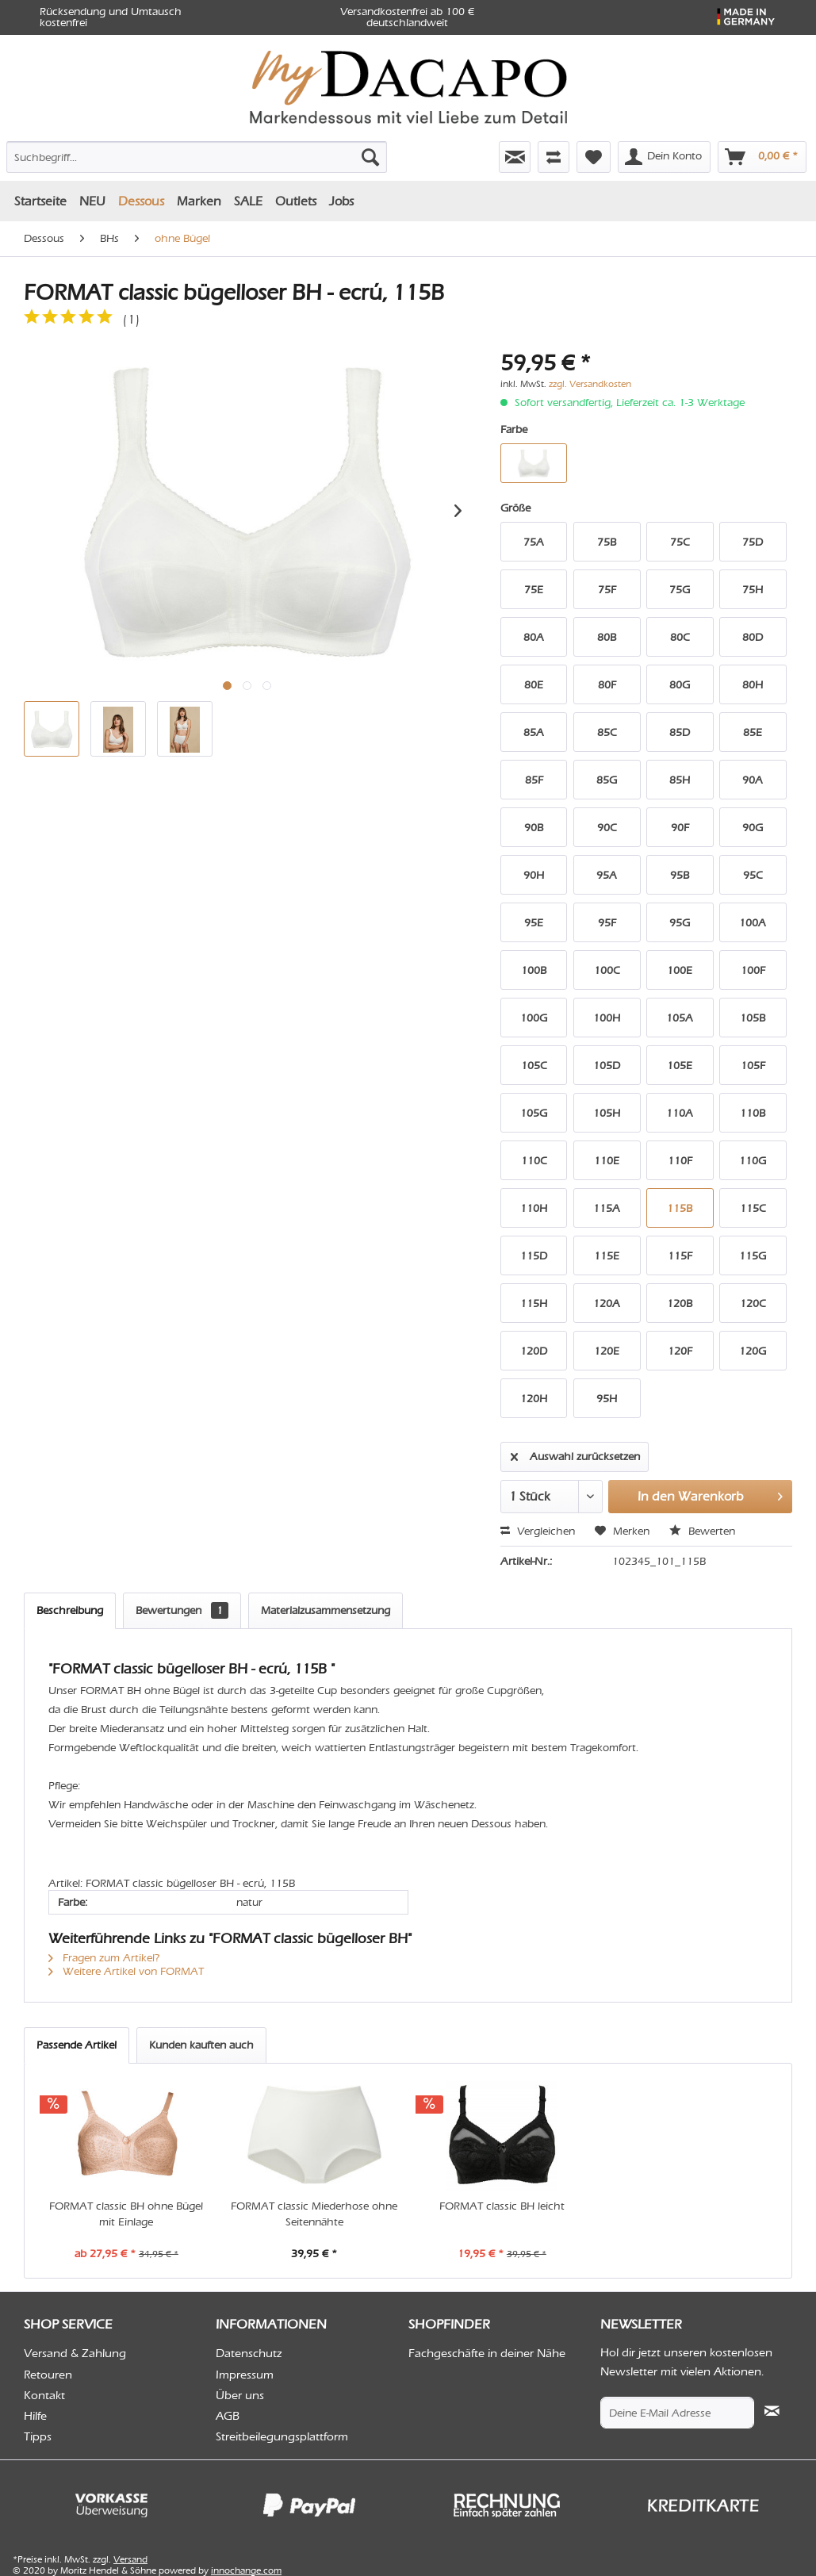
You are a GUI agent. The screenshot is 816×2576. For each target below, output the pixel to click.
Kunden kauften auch (201, 2045)
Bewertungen (182, 1610)
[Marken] (199, 201)
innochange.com (246, 2570)
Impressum (245, 2374)
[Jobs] (341, 201)
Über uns (240, 2395)
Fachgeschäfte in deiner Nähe (486, 2353)
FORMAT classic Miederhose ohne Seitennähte (314, 2214)
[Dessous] (141, 201)
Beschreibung (69, 1610)
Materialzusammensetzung (325, 1610)
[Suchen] (370, 157)
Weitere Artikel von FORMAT (126, 1971)
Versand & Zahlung (75, 2353)
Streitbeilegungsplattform (282, 2436)
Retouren (48, 2374)
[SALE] (248, 201)
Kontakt (44, 2395)
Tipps (38, 2436)
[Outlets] (296, 201)
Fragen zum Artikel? (104, 1958)
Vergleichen (537, 1531)
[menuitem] (128, 154)
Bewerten (702, 1531)
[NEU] (92, 201)
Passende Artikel (76, 2045)
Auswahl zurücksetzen (575, 1453)
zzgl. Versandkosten (590, 383)
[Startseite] (40, 201)
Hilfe (35, 2416)
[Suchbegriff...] (196, 157)
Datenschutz (249, 2353)
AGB (227, 2416)
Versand (130, 2559)
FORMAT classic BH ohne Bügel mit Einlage (126, 2214)
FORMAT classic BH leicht (502, 2206)
